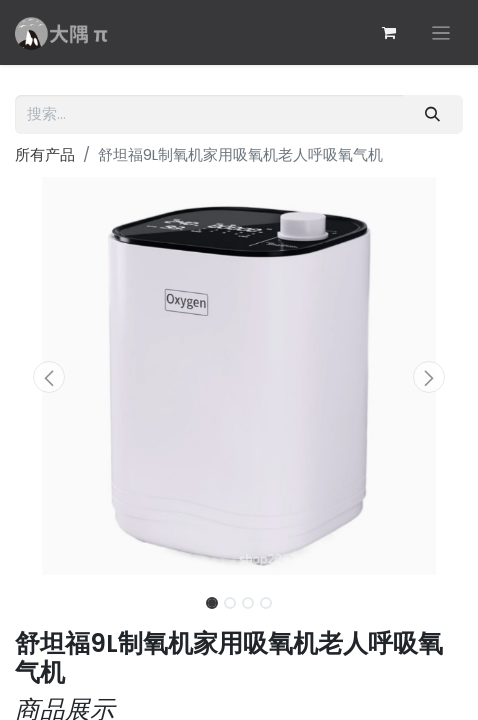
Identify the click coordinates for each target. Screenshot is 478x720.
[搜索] (433, 114)
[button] (48, 377)
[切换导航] (441, 32)
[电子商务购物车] (389, 33)
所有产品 (45, 154)
